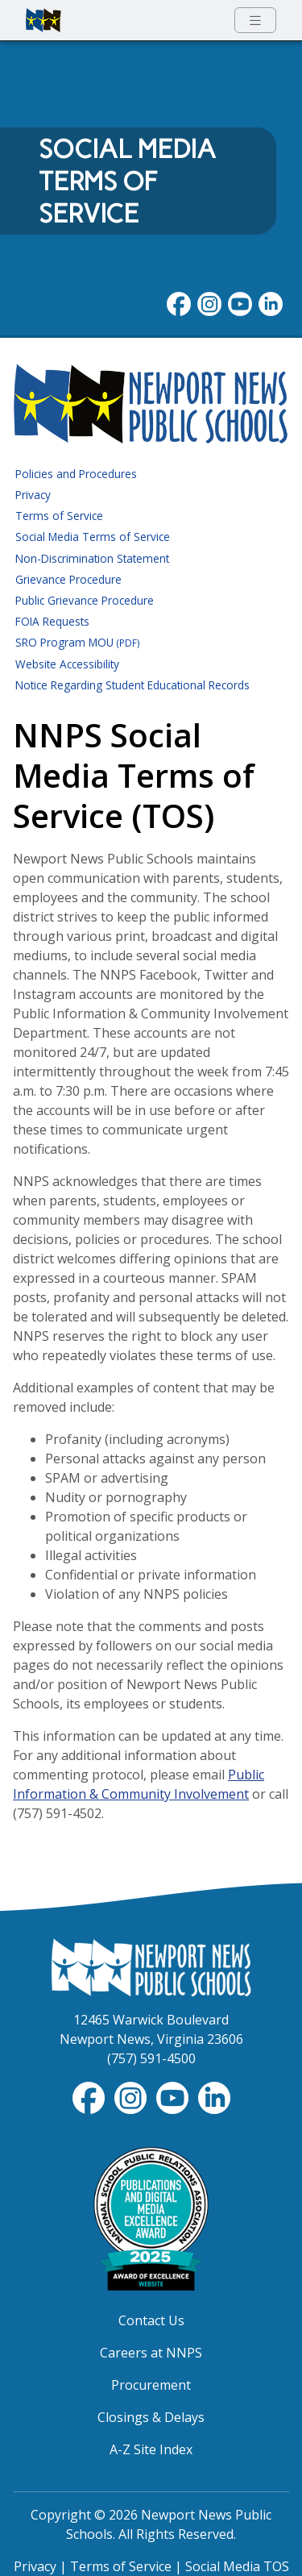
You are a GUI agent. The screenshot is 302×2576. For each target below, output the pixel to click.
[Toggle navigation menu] (255, 20)
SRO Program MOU (77, 642)
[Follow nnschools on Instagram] (209, 302)
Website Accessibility (67, 664)
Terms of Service (59, 515)
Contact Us (151, 2320)
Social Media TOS (237, 2566)
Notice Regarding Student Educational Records (132, 685)
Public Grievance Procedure (84, 600)
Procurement (151, 2385)
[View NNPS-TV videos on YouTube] (174, 2097)
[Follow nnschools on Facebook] (179, 302)
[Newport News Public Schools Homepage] (151, 1966)
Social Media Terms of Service (92, 536)
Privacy (33, 494)
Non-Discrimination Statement (92, 558)
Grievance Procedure (68, 579)
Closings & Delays (151, 2417)
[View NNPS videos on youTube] (240, 302)
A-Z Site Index (151, 2449)
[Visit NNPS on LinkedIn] (271, 302)
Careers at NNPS (151, 2353)
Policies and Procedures (76, 473)
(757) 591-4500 (151, 2058)
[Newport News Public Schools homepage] (43, 20)
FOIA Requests (52, 621)
